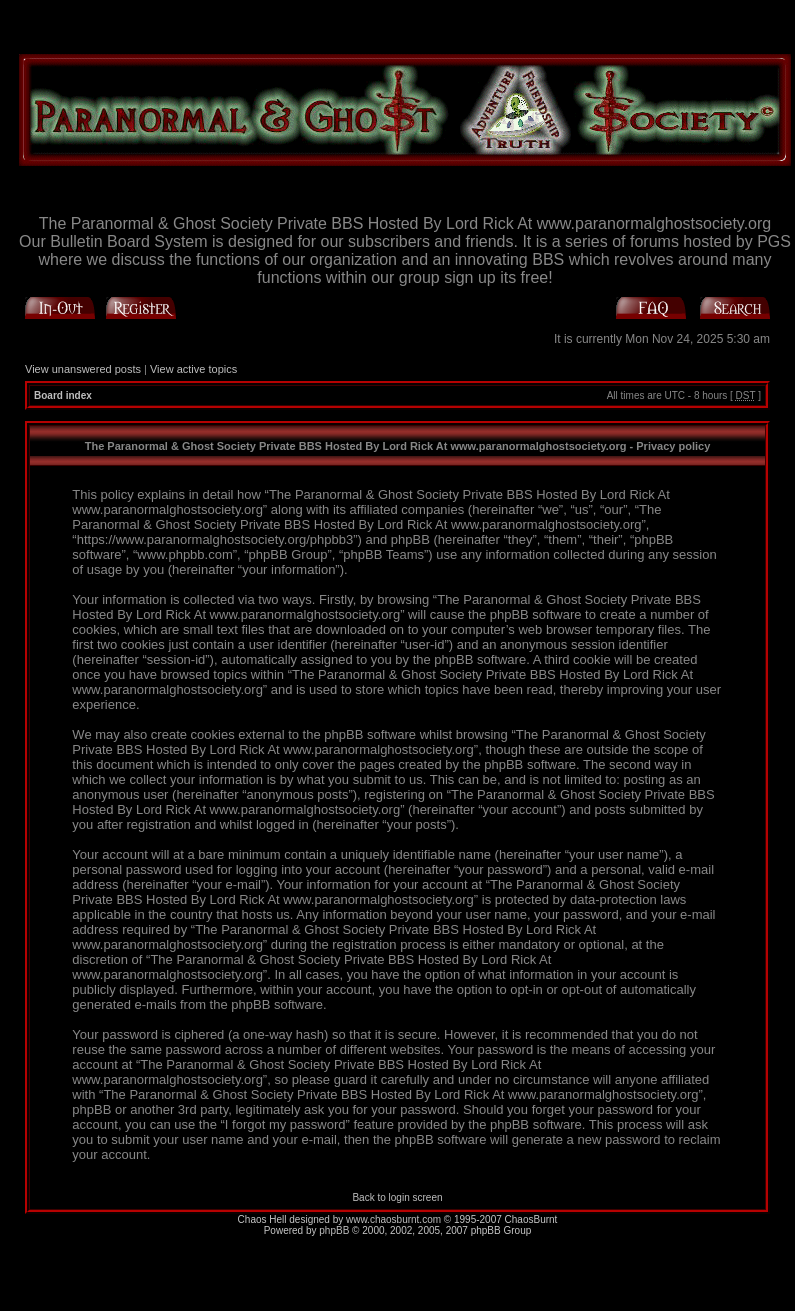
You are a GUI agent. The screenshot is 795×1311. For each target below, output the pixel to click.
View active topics (193, 369)
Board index (63, 395)
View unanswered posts (83, 369)
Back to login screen (397, 1197)
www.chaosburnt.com (393, 1219)
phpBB (334, 1230)
